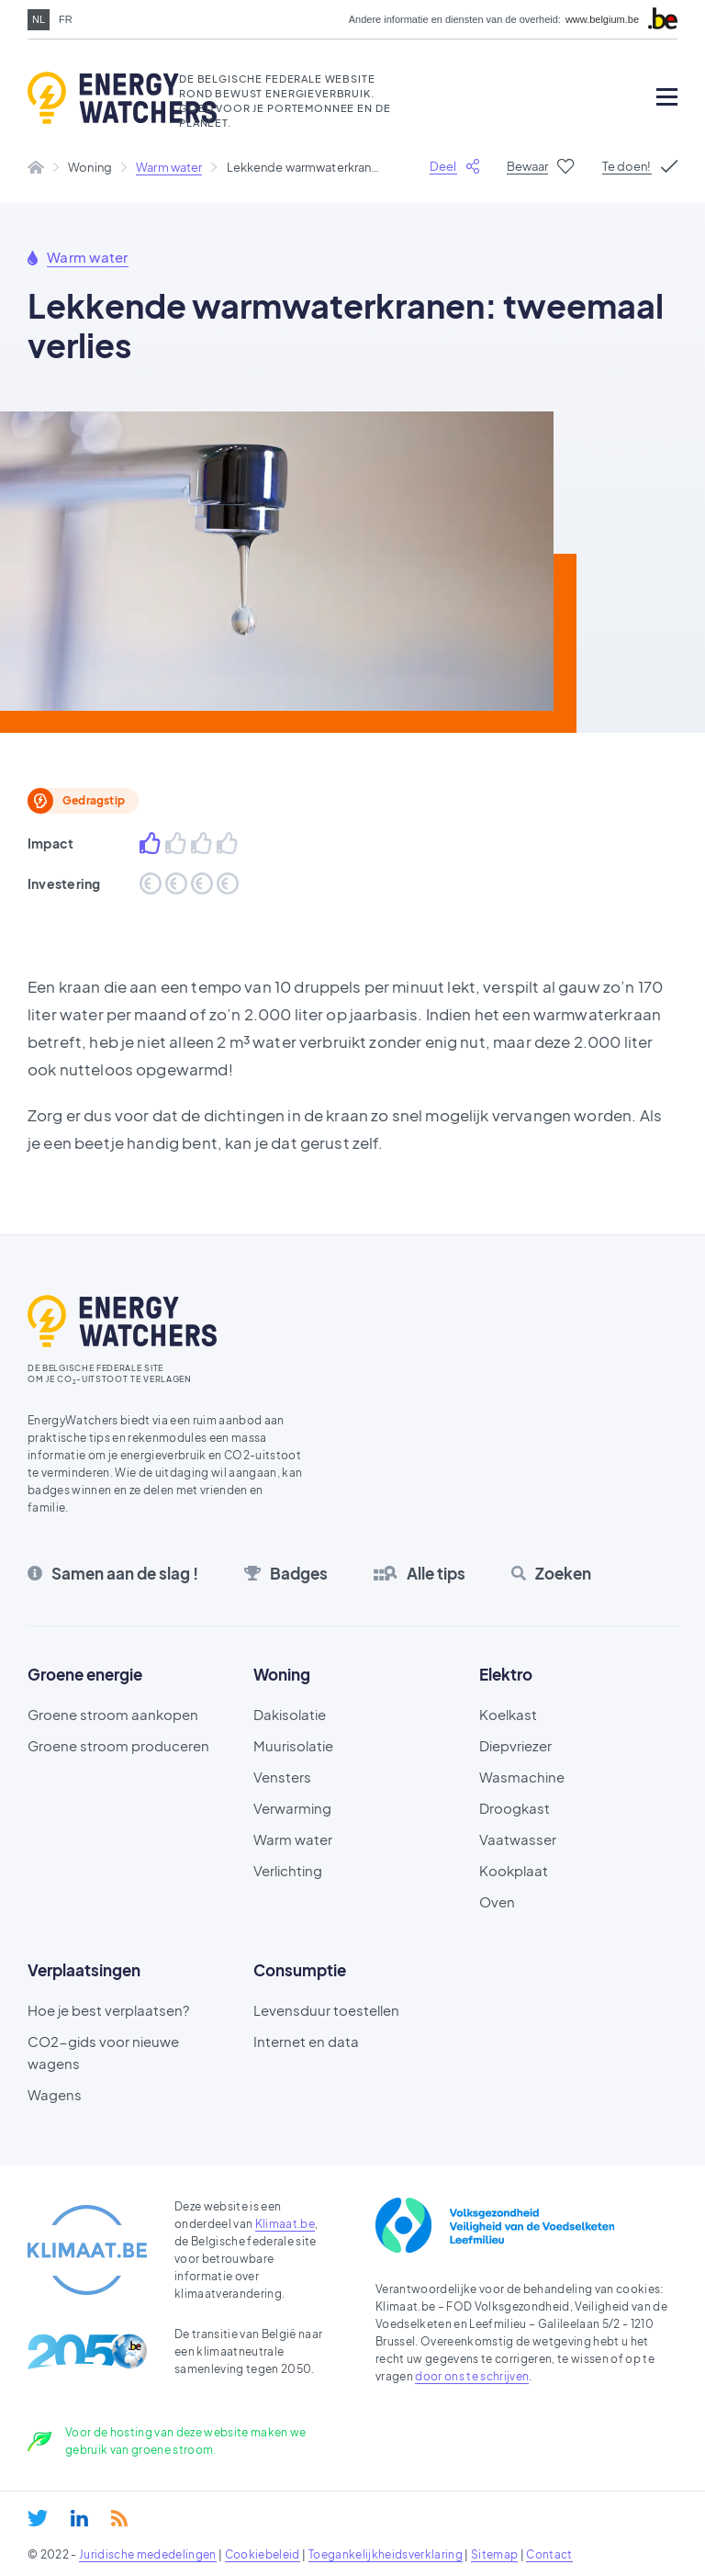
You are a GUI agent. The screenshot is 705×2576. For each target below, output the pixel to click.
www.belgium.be (602, 20)
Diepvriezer (515, 1745)
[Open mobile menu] (667, 97)
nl (38, 19)
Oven (497, 1901)
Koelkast (508, 1714)
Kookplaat (513, 1870)
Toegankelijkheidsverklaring (385, 2554)
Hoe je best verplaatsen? (108, 2010)
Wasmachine (522, 1776)
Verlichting (287, 1870)
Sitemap (494, 2554)
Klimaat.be (285, 2224)
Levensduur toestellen (326, 2010)
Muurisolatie (293, 1745)
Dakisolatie (289, 1714)
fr (66, 19)
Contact (549, 2554)
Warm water (169, 167)
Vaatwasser (517, 1839)
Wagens (55, 2094)
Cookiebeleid (262, 2554)
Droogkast (514, 1808)
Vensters (282, 1776)
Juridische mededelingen (148, 2554)
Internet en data (306, 2041)
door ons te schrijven (472, 2376)
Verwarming (292, 1808)
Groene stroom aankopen (113, 1714)
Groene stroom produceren (118, 1745)
